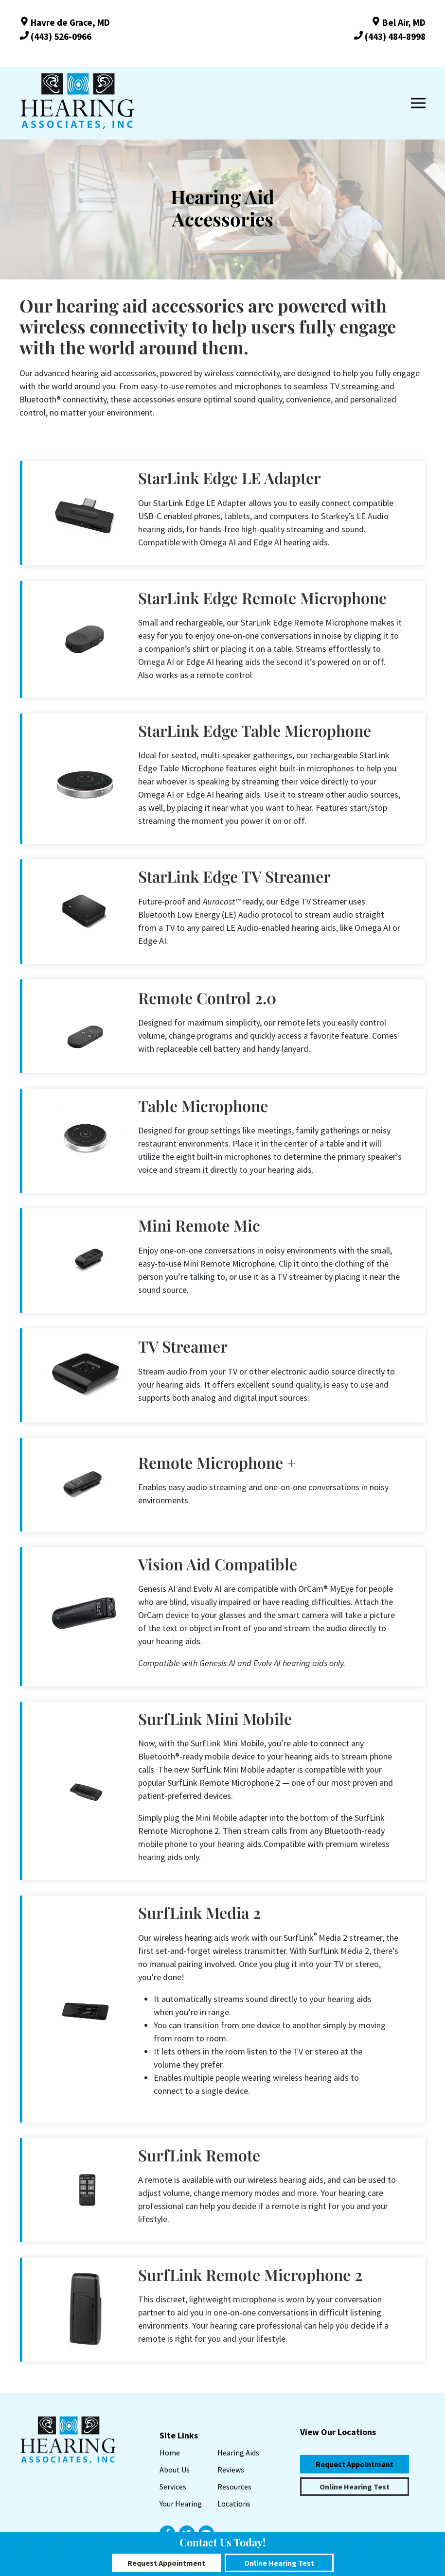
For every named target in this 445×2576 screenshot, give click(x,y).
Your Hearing (181, 2503)
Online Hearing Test (355, 2486)
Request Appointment (354, 2464)
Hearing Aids (238, 2452)
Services (173, 2486)
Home (170, 2452)
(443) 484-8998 (390, 36)
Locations (233, 2503)
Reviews (230, 2469)
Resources (234, 2486)
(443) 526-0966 (55, 36)
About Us (175, 2469)
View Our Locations (338, 2431)
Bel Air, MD (398, 22)
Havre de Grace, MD (64, 22)
